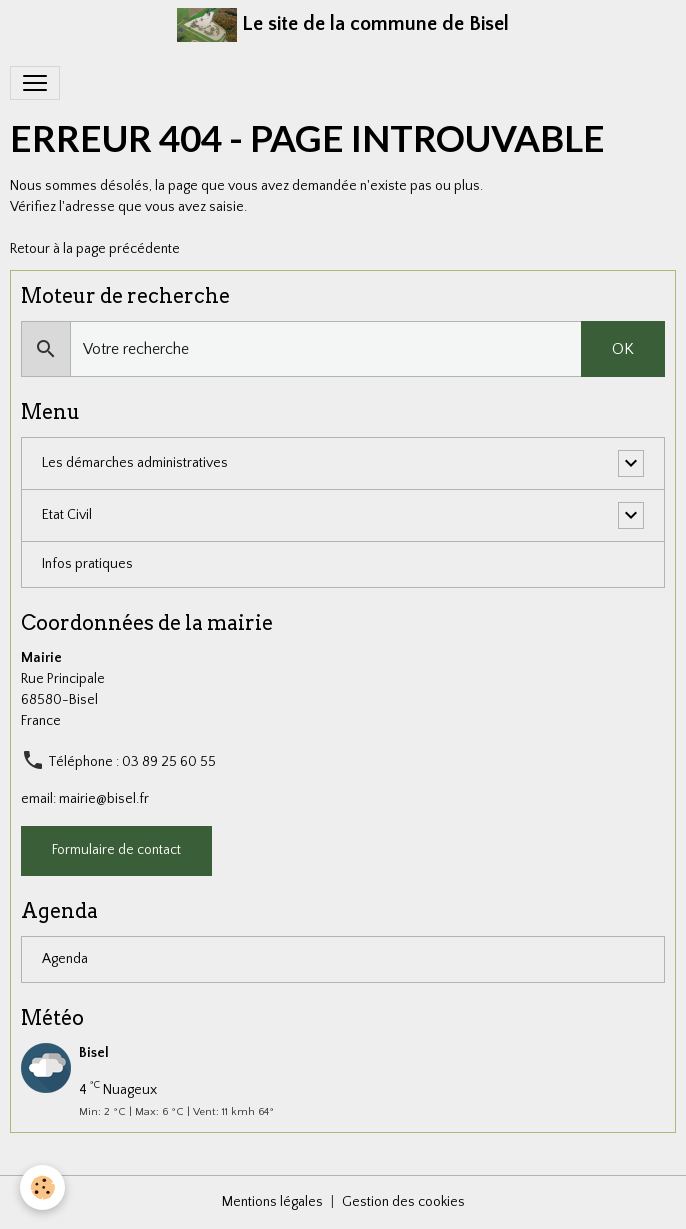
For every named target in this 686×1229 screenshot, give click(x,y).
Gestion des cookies (403, 1202)
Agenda (65, 959)
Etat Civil (67, 515)
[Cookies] (42, 1187)
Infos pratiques (87, 564)
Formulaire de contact (116, 850)
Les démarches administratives (135, 463)
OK (623, 349)
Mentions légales (272, 1202)
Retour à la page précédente (95, 249)
